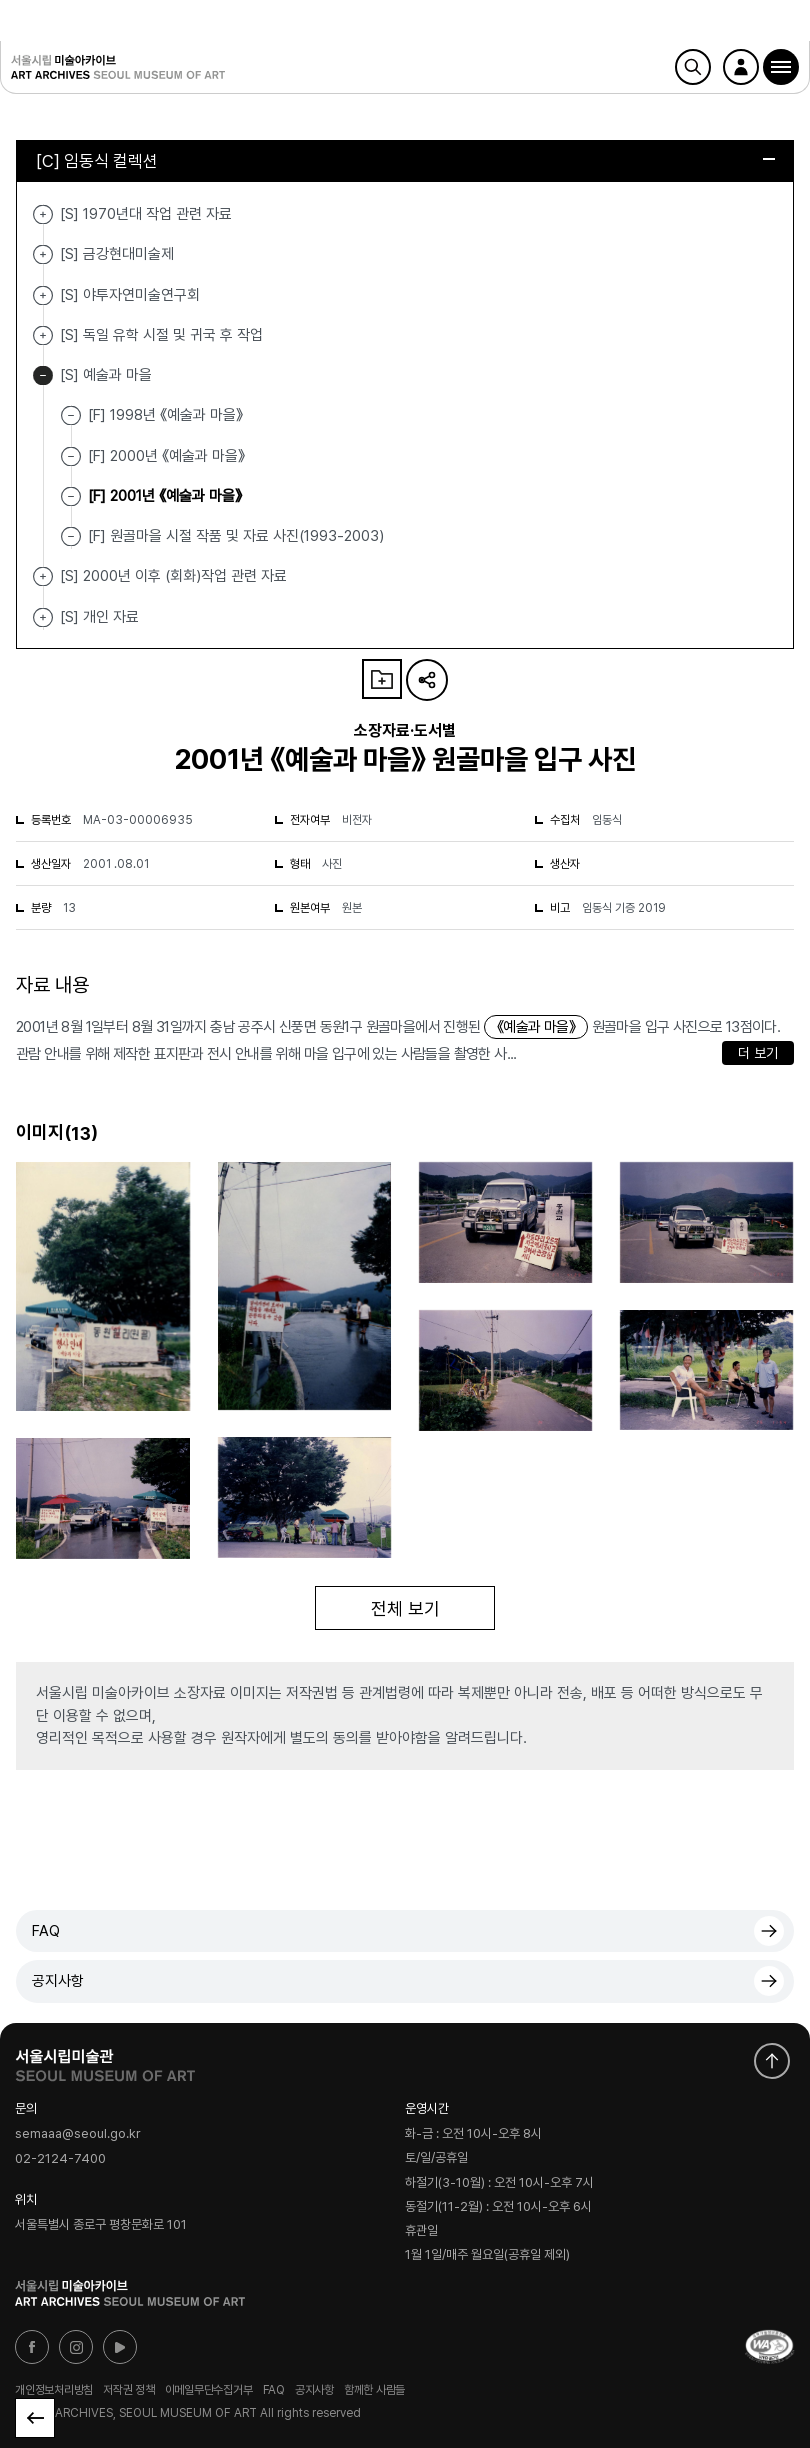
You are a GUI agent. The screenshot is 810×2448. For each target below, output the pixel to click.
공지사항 (58, 1981)
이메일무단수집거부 (209, 2390)
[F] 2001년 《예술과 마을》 (165, 496)
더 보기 (758, 1053)
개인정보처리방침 (54, 2390)
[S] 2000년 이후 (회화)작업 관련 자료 (43, 576)
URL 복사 (427, 680)
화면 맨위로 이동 (772, 2061)
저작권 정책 (129, 2390)
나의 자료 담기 (382, 679)
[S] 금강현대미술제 (43, 254)
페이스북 (32, 2347)
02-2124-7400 (60, 2158)
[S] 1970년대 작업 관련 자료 (43, 214)
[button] (781, 67)
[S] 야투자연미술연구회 (43, 295)
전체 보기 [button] (405, 1608)
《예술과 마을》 (536, 1027)
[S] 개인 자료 (43, 617)
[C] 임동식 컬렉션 (405, 161)
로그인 (741, 67)
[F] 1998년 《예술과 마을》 (165, 415)
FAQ (46, 1931)
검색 (693, 67)
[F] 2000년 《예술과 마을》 (166, 455)
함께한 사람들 (374, 2390)
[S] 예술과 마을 (43, 375)
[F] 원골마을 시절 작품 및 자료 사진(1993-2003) (236, 536)
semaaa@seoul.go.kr (78, 2134)
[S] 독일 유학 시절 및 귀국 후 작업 (43, 335)
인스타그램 (76, 2347)
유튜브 (120, 2347)
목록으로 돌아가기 (35, 2418)
